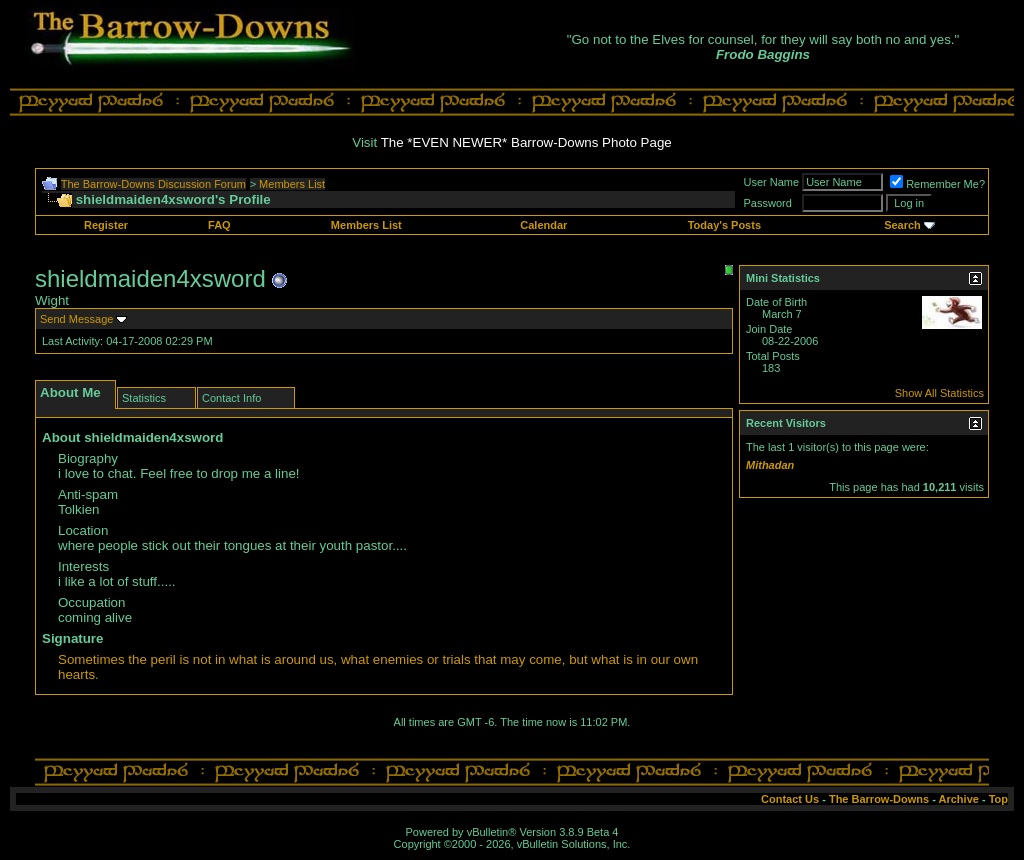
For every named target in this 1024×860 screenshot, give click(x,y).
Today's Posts (724, 225)
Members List (292, 184)
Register (106, 225)
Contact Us (790, 799)
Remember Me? (937, 184)
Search (902, 225)
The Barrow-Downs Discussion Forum (153, 184)
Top (998, 799)
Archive (959, 799)
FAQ (219, 225)
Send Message (76, 319)
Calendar (543, 225)
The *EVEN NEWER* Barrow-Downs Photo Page (526, 142)
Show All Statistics (939, 393)
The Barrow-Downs (879, 799)
